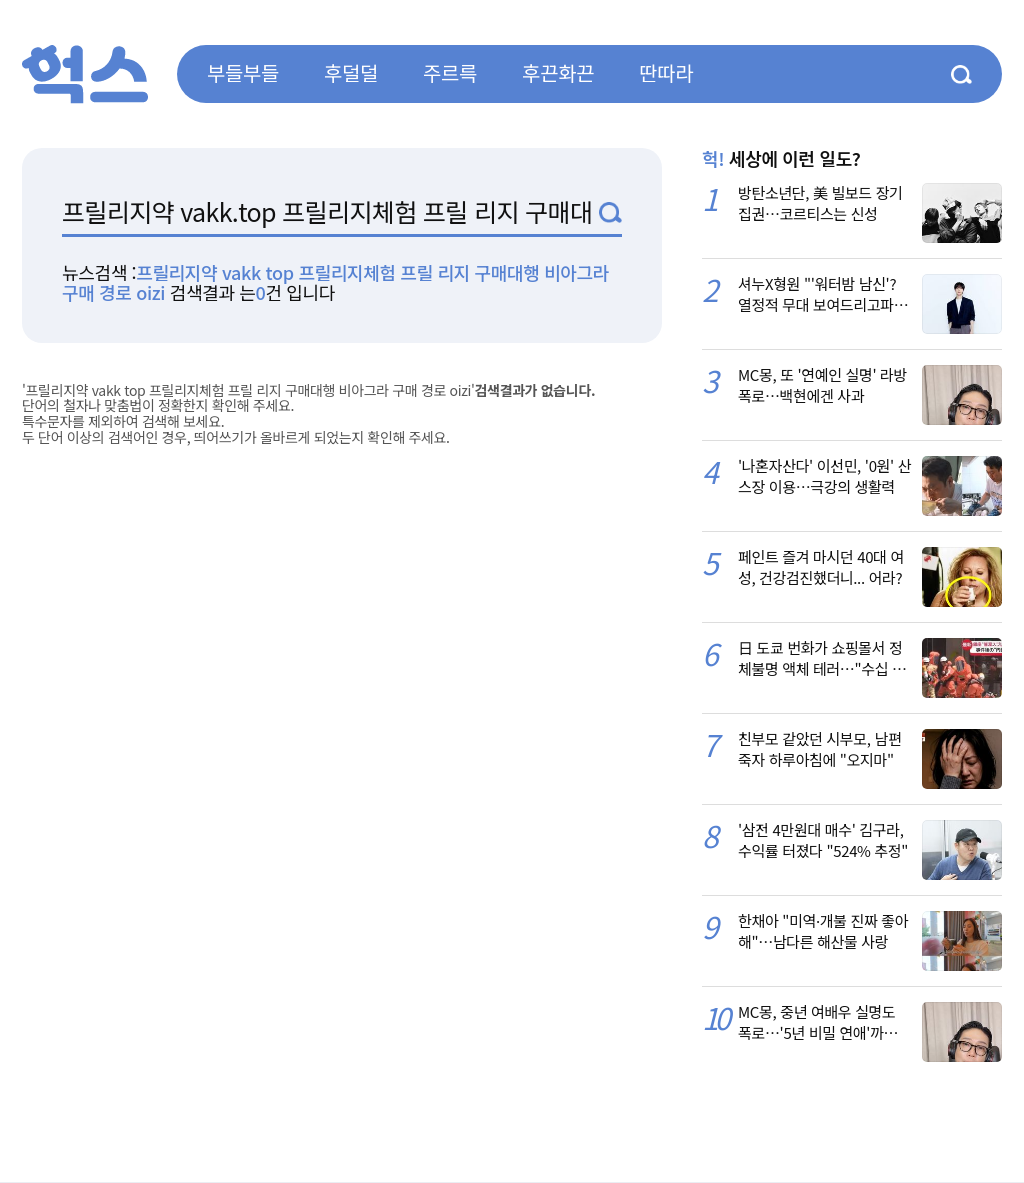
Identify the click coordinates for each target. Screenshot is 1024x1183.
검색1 (610, 212)
